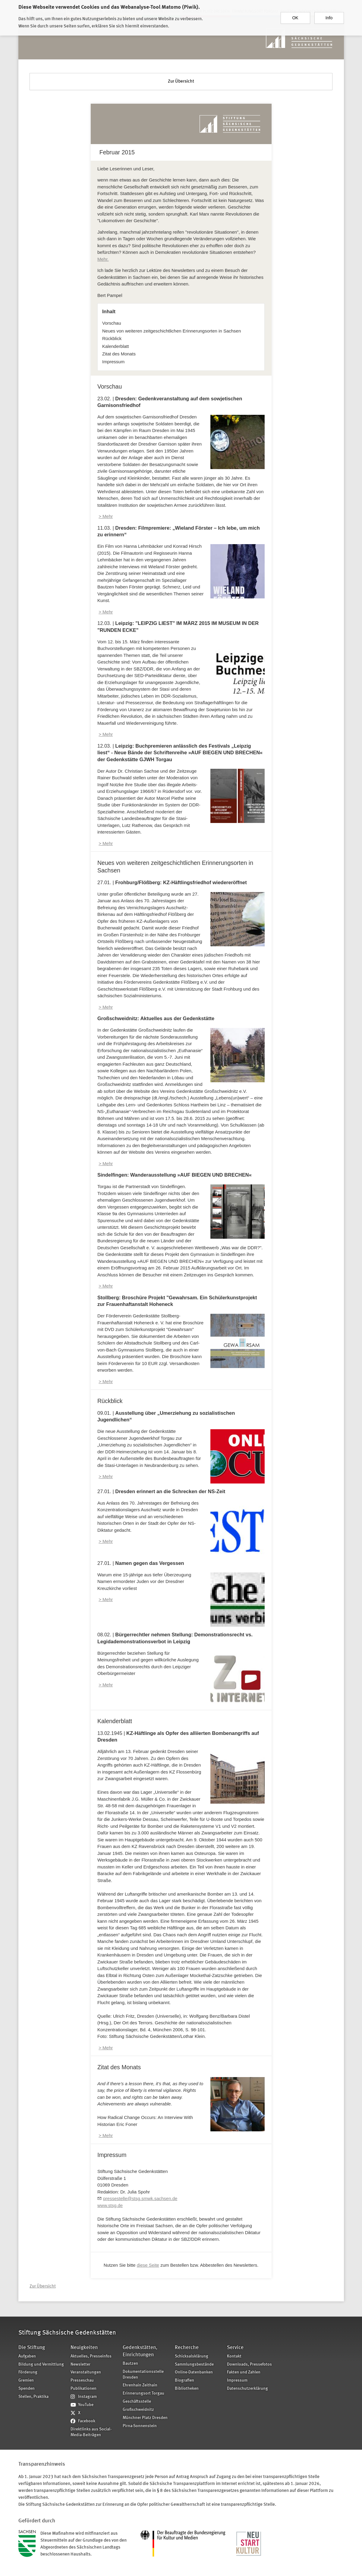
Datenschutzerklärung (247, 2389)
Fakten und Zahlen (243, 2372)
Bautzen (130, 2364)
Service (235, 2347)
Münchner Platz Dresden (145, 2418)
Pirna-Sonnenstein (140, 2426)
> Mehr (106, 516)
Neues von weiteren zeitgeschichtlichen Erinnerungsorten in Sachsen (171, 330)
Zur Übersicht (181, 81)
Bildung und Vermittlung (41, 2364)
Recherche (187, 2347)
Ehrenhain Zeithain (140, 2385)
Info (329, 14)
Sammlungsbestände (194, 2364)
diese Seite (148, 2265)
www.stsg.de (110, 2205)
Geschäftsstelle (137, 2402)
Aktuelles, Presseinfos (91, 2356)
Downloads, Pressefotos (249, 2364)
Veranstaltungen (86, 2372)
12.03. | (180, 752)
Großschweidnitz (138, 2410)
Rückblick (111, 338)
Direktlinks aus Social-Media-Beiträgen (91, 2432)
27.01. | (172, 882)
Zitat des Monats (119, 353)
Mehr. (103, 259)
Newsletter (80, 2364)
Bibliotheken (187, 2389)
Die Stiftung (31, 2347)
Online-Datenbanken (194, 2372)
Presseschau (82, 2380)
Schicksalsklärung (191, 2356)
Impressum (113, 361)
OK (295, 14)
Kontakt (234, 2356)
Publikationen (83, 2389)
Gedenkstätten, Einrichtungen (140, 2351)
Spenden (26, 2389)
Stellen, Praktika (33, 2397)
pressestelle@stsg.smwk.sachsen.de (140, 2198)
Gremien (26, 2380)
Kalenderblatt (115, 346)
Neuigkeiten (84, 2347)
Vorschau (111, 323)
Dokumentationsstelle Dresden (143, 2374)
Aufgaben (27, 2356)
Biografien (184, 2380)
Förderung (27, 2372)
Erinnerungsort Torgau (143, 2393)
